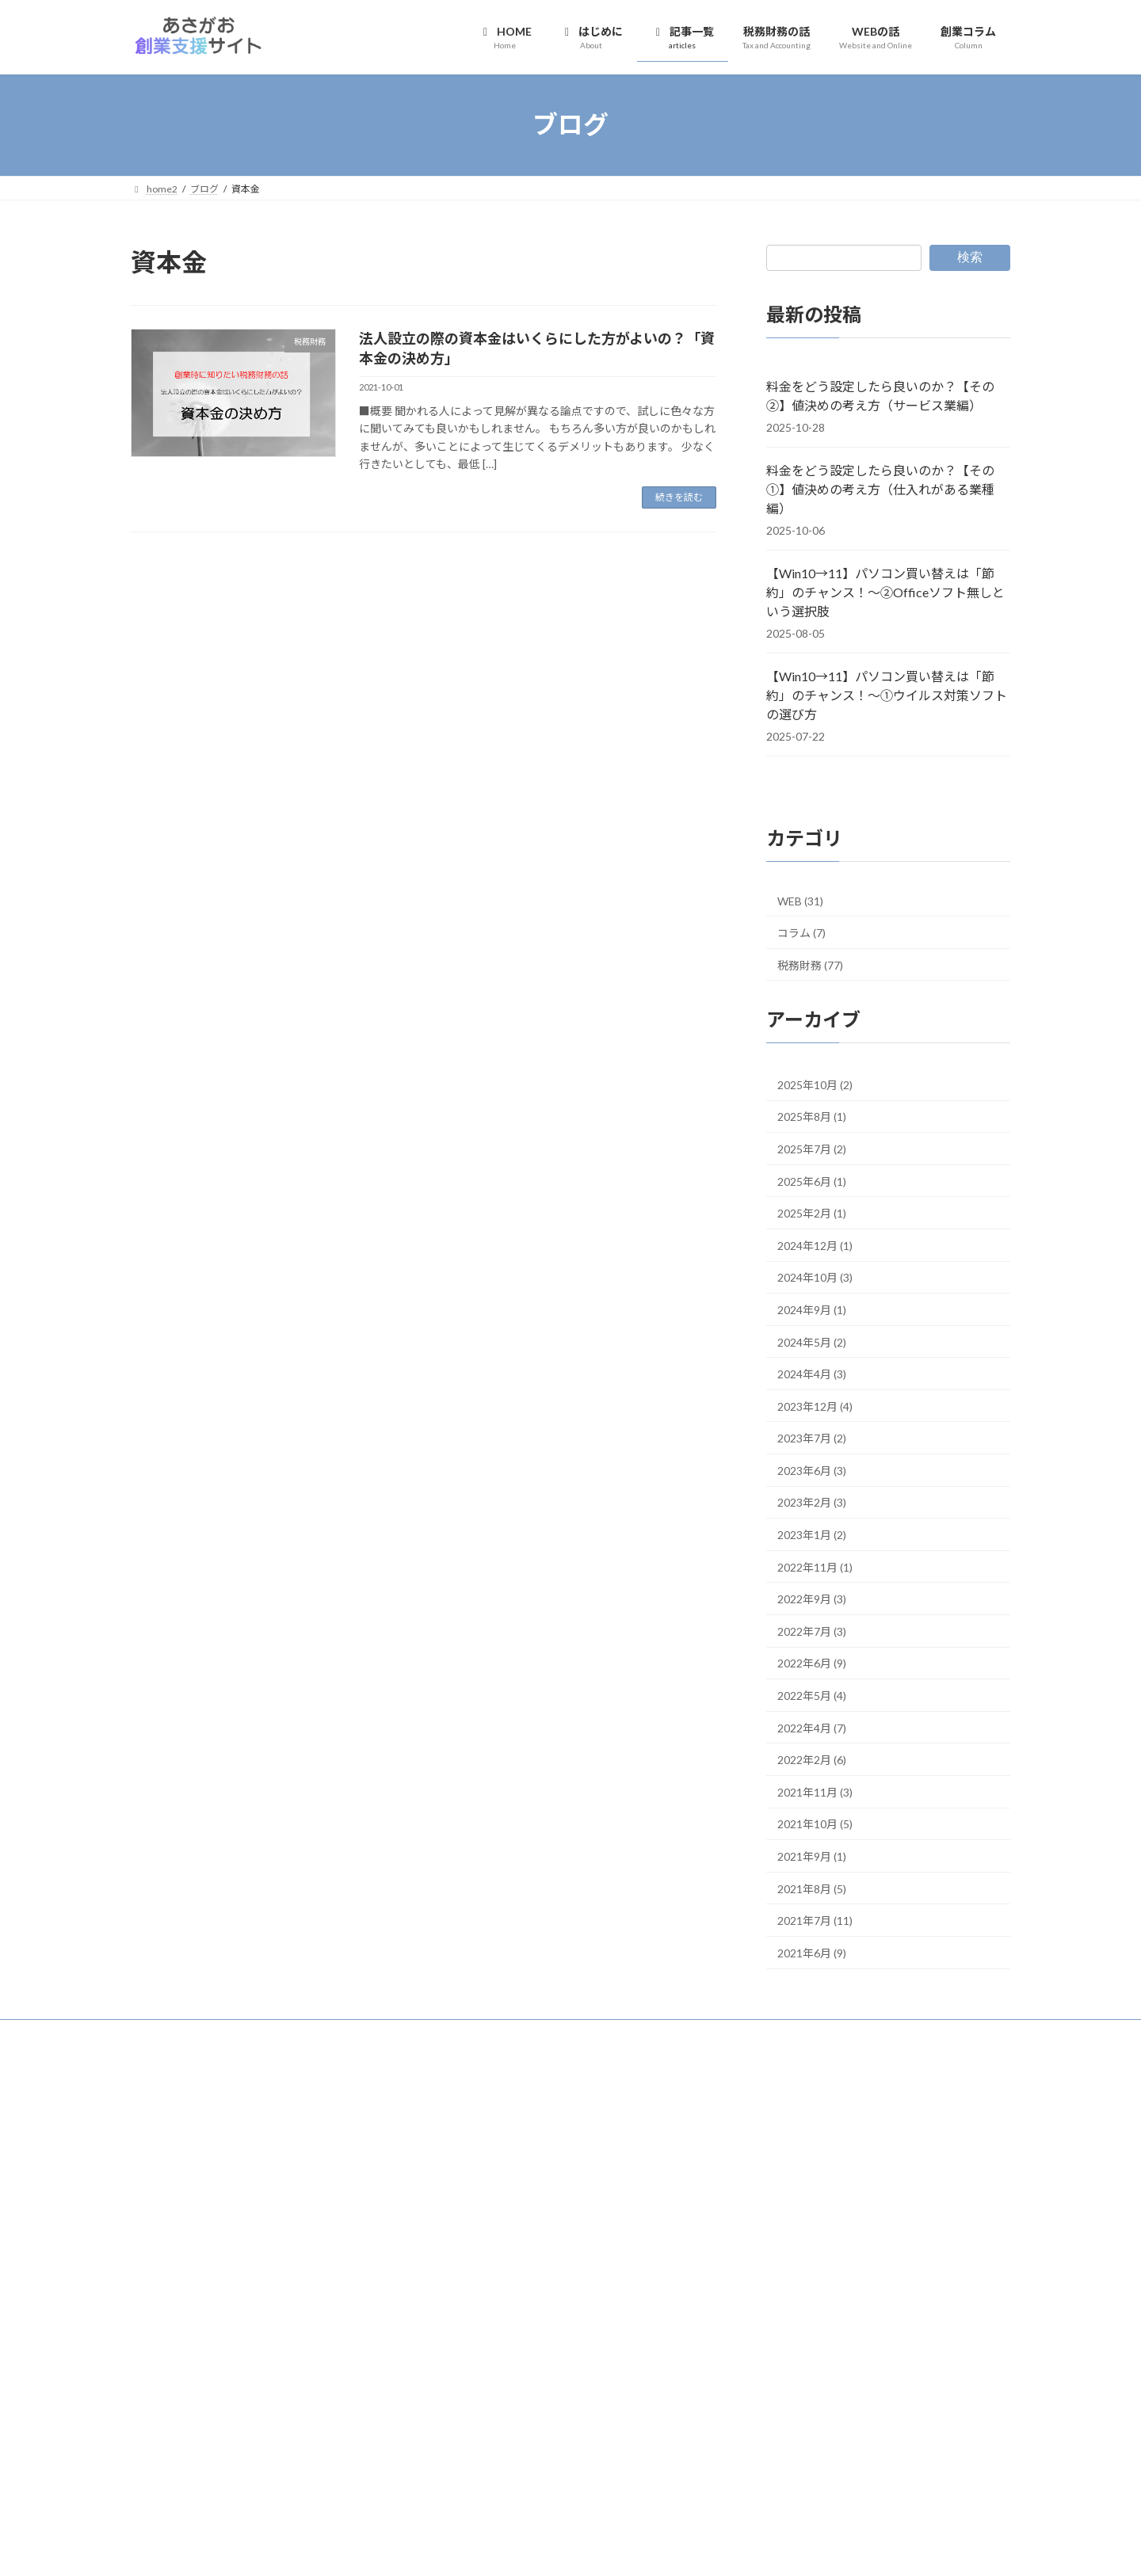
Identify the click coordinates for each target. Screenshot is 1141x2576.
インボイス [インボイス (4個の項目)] (158, 2283)
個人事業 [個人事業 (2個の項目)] (229, 2390)
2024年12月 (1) (815, 1245)
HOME (464, 2096)
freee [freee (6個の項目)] (200, 2238)
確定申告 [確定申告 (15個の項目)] (266, 2451)
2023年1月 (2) (811, 1534)
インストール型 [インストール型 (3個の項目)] (362, 2264)
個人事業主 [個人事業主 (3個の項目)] (279, 2390)
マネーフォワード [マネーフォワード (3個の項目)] (262, 2346)
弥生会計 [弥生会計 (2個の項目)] (330, 2411)
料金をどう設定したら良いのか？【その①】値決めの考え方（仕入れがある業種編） (880, 489)
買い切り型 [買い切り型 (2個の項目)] (152, 2477)
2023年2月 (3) (811, 1502)
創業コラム (465, 2233)
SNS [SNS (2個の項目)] (303, 2240)
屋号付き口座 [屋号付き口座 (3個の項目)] (276, 2411)
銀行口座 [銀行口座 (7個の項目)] (264, 2475)
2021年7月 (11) (815, 1920)
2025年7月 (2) (811, 1149)
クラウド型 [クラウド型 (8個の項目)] (267, 2302)
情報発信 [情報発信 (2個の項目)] (371, 2411)
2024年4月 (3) (811, 1374)
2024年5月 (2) (811, 1341)
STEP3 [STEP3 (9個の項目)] (296, 2262)
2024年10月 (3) (815, 1277)
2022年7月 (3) (811, 1630)
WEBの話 (461, 2206)
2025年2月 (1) (811, 1213)
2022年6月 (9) (811, 1663)
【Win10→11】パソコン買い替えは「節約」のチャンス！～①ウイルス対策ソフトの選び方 (886, 695)
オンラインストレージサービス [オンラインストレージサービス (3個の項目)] (265, 2283)
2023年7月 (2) (811, 1438)
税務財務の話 (469, 2178)
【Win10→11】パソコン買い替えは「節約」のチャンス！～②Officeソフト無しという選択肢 (885, 592)
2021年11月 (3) (815, 1791)
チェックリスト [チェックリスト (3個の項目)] (167, 2325)
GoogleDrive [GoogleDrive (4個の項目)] (255, 2239)
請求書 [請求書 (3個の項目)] (348, 2454)
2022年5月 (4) (811, 1695)
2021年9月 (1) (811, 1856)
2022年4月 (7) (811, 1727)
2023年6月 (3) (811, 1470)
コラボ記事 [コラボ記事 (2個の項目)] (333, 2305)
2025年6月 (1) (811, 1180)
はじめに (468, 2123)
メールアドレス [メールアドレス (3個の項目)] (167, 2369)
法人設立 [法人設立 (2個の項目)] (224, 2431)
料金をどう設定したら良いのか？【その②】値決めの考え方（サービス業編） (880, 396)
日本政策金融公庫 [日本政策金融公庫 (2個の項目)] (165, 2431)
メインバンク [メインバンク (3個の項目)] (341, 2346)
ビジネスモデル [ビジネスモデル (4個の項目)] (289, 2324)
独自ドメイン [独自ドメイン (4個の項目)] (281, 2430)
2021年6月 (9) (811, 1952)
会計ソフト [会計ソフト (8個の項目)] (168, 2388)
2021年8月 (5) (811, 1888)
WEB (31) (800, 901)
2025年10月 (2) (815, 1084)
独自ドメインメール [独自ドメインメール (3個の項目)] (177, 2454)
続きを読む (679, 497)
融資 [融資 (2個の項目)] (317, 2455)
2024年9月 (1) (811, 1309)
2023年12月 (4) (815, 1405)
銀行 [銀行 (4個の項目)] (219, 2476)
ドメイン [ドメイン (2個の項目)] (226, 2325)
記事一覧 (468, 2151)
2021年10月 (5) (815, 1824)
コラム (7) (801, 932)
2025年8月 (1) (811, 1116)
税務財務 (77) (810, 964)
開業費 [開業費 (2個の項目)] (313, 2477)
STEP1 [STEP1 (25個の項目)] (161, 2259)
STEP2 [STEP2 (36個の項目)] (232, 2259)
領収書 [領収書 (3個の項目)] (146, 2497)
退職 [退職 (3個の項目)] (191, 2477)
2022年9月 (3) (811, 1599)
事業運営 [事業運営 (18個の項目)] (247, 2366)
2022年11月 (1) (815, 1566)
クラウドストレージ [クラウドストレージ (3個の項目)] (177, 2304)
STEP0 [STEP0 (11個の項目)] (341, 2236)
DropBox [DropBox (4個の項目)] (154, 2239)
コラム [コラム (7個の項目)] (382, 2302)
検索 (970, 257)
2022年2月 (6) (811, 1759)
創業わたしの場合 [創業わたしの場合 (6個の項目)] (185, 2410)
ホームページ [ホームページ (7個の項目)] (173, 2344)
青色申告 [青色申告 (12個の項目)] (365, 2474)
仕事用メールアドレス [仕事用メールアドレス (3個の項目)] (343, 2369)
